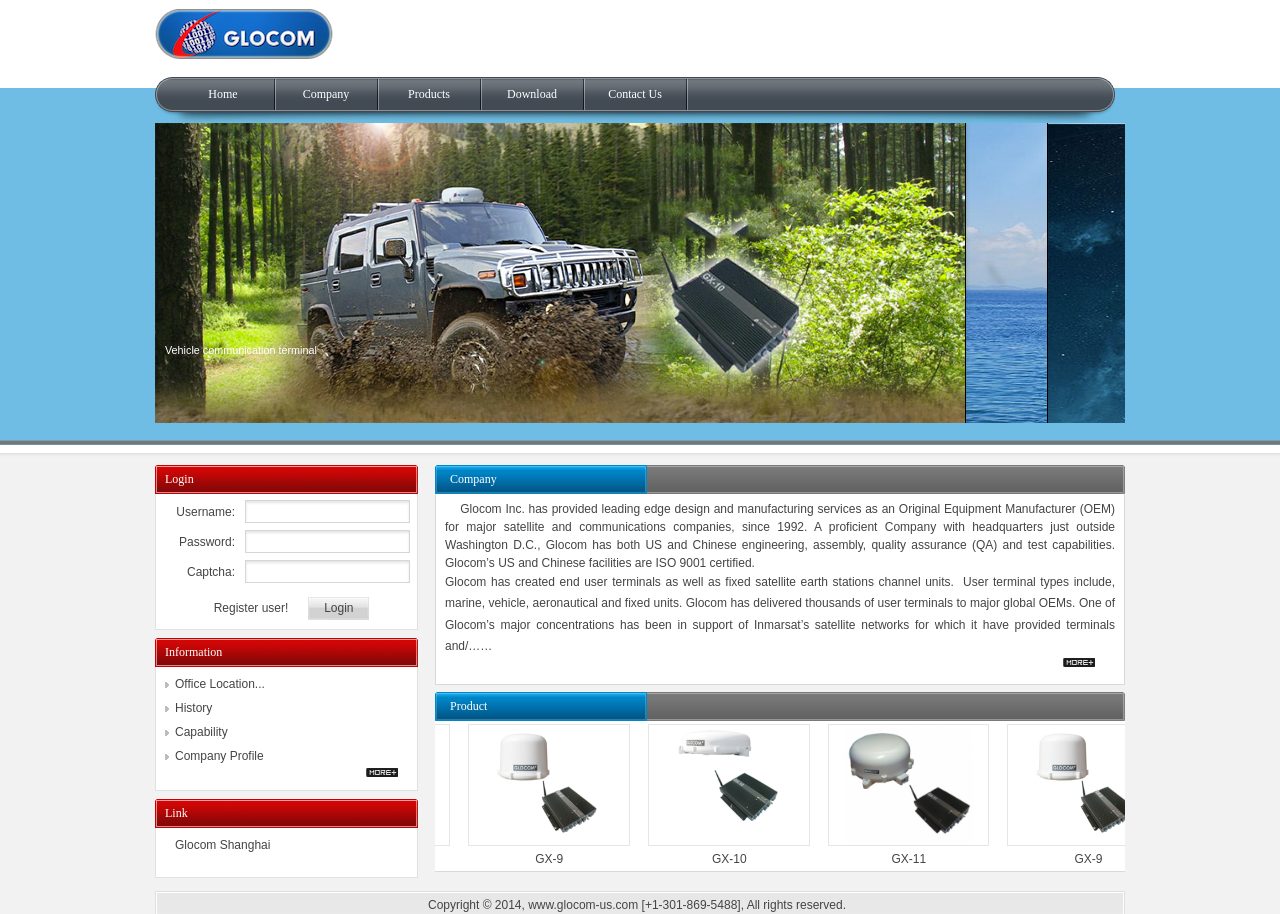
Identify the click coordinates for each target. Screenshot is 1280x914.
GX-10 (726, 859)
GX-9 (546, 859)
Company (326, 94)
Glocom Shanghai (222, 845)
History (193, 708)
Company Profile (219, 756)
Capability (201, 732)
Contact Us (635, 94)
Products (429, 94)
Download (532, 94)
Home (222, 94)
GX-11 (906, 859)
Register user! (251, 608)
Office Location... (220, 684)
